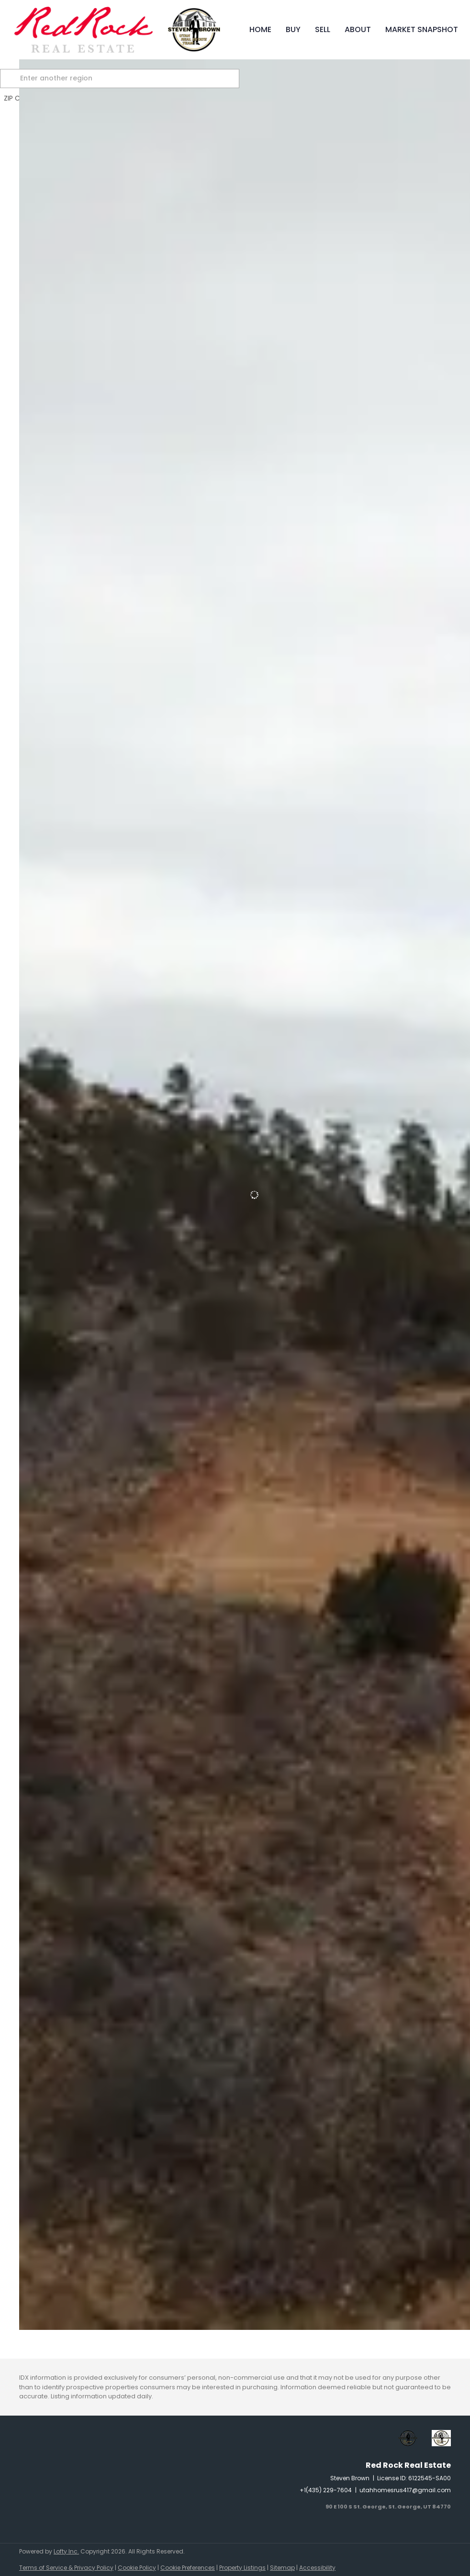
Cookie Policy (137, 2568)
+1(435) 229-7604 (326, 2490)
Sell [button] (322, 29)
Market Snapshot (421, 29)
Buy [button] (293, 29)
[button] (30, 78)
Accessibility (317, 2568)
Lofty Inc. (66, 2551)
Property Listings (242, 2568)
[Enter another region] (142, 78)
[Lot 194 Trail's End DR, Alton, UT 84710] (24, 2180)
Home (260, 29)
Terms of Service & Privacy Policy (66, 2568)
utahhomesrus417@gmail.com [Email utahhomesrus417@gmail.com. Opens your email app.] (405, 2490)
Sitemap (282, 2568)
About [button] (358, 29)
